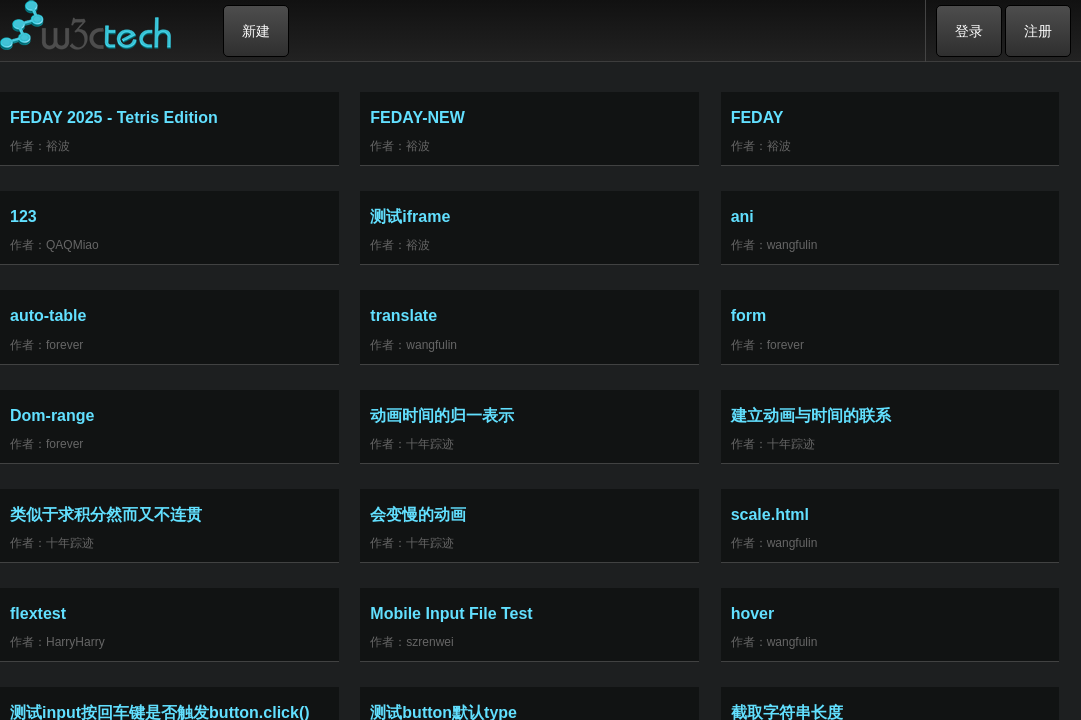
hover (753, 613)
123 (23, 216)
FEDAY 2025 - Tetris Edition (114, 117)
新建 (256, 31)
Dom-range (52, 415)
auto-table (48, 315)
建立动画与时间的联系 (811, 415)
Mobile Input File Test (451, 613)
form (749, 315)
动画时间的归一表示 (442, 415)
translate (403, 315)
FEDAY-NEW (417, 117)
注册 (1038, 31)
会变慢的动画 (418, 514)
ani (742, 216)
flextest (38, 613)
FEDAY (757, 117)
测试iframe (410, 216)
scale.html (770, 514)
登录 (969, 31)
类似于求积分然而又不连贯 (106, 514)
